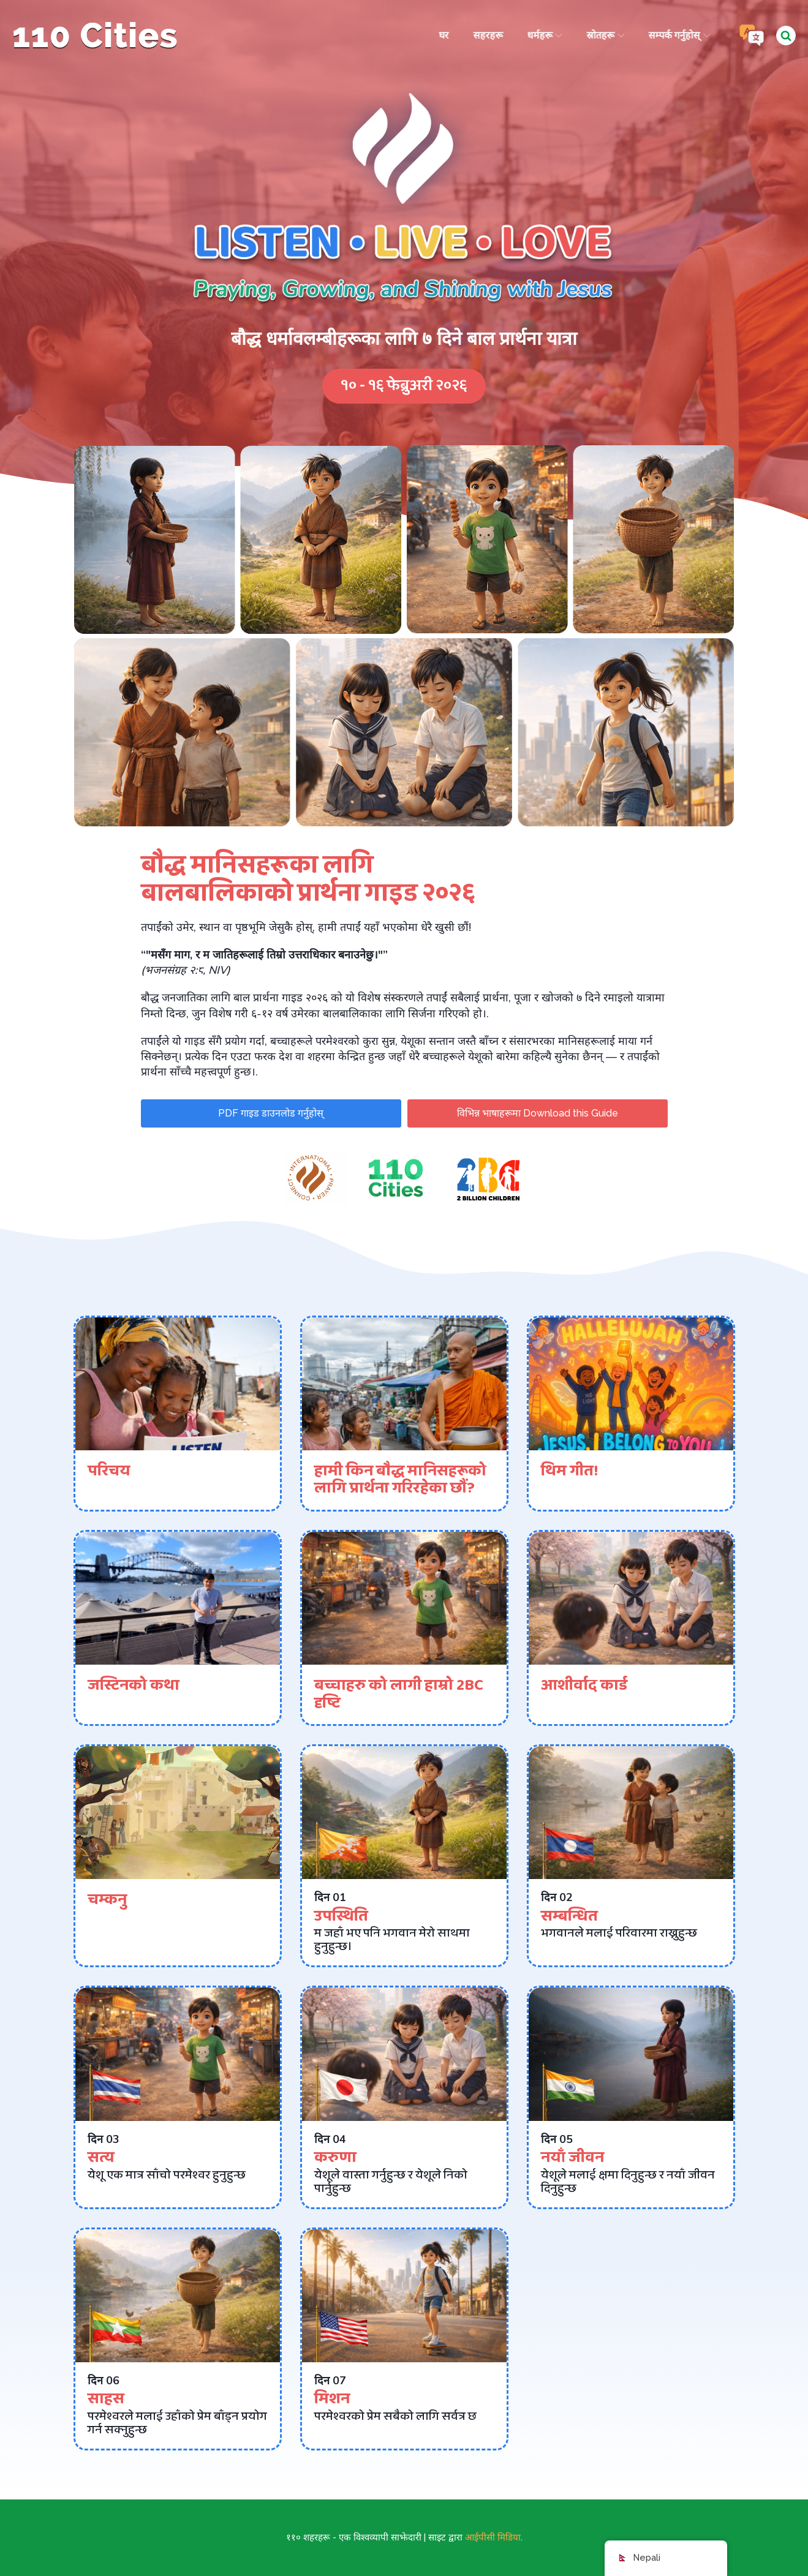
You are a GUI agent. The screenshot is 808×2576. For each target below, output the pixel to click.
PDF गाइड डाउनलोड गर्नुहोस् (270, 1113)
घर (442, 35)
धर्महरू (543, 35)
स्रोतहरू (604, 35)
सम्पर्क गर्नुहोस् (678, 35)
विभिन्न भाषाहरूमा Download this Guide (537, 1113)
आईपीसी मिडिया (493, 2537)
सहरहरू (486, 35)
